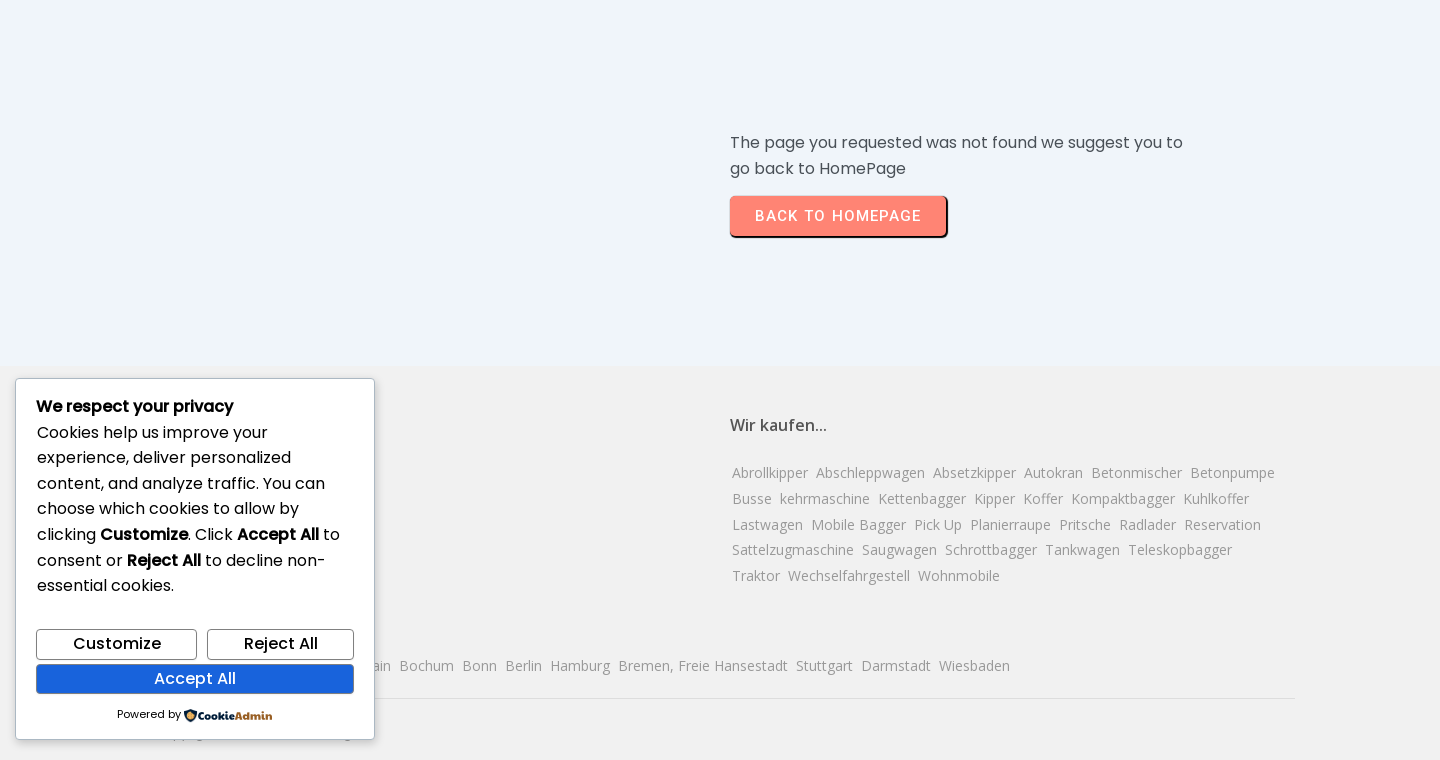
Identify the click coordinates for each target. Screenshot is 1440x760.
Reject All (281, 643)
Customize (117, 643)
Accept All (195, 678)
